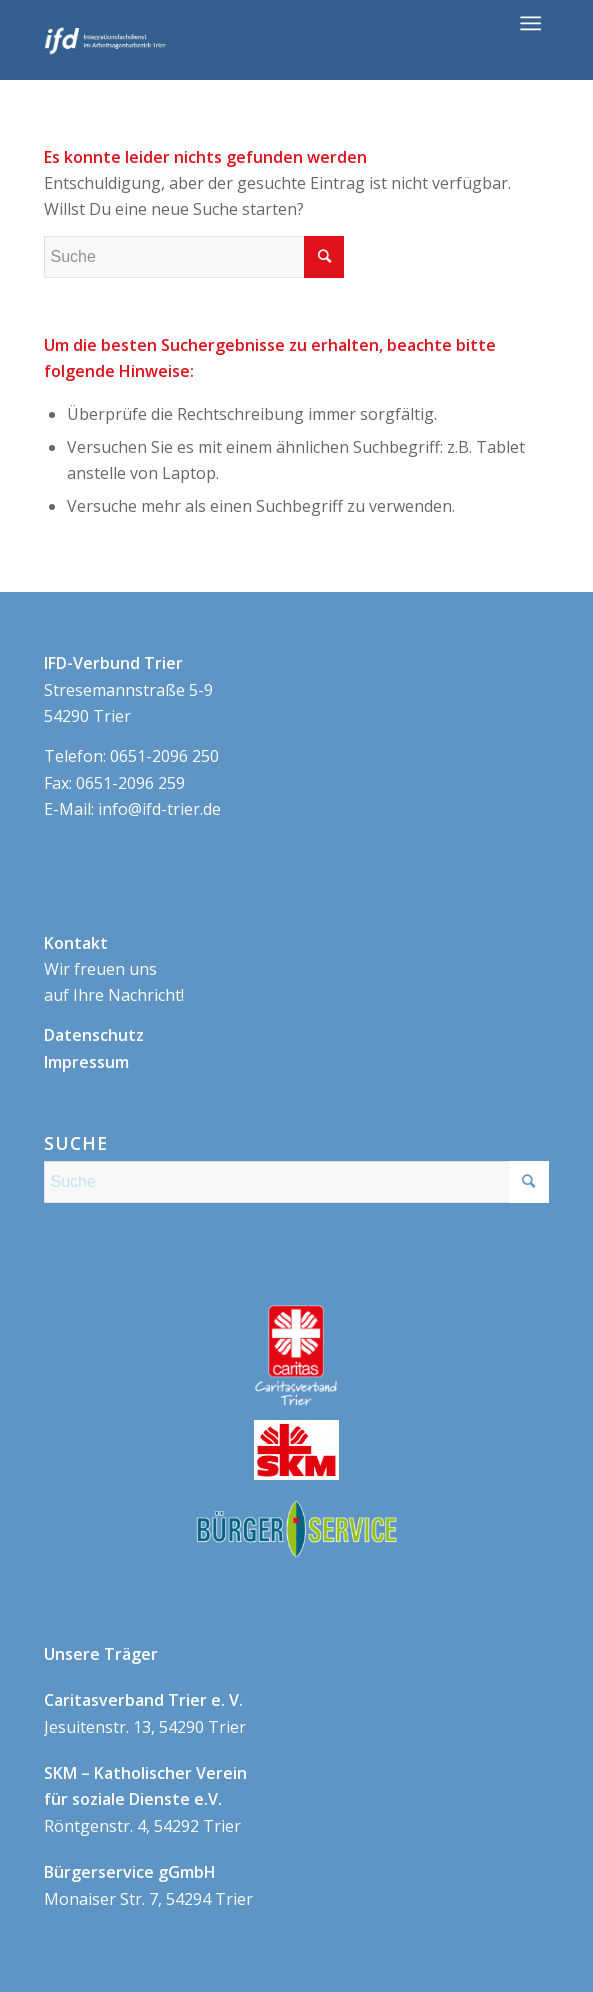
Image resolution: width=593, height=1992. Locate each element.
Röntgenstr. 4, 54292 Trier (145, 1799)
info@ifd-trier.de (159, 809)
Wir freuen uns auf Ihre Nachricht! (114, 969)
